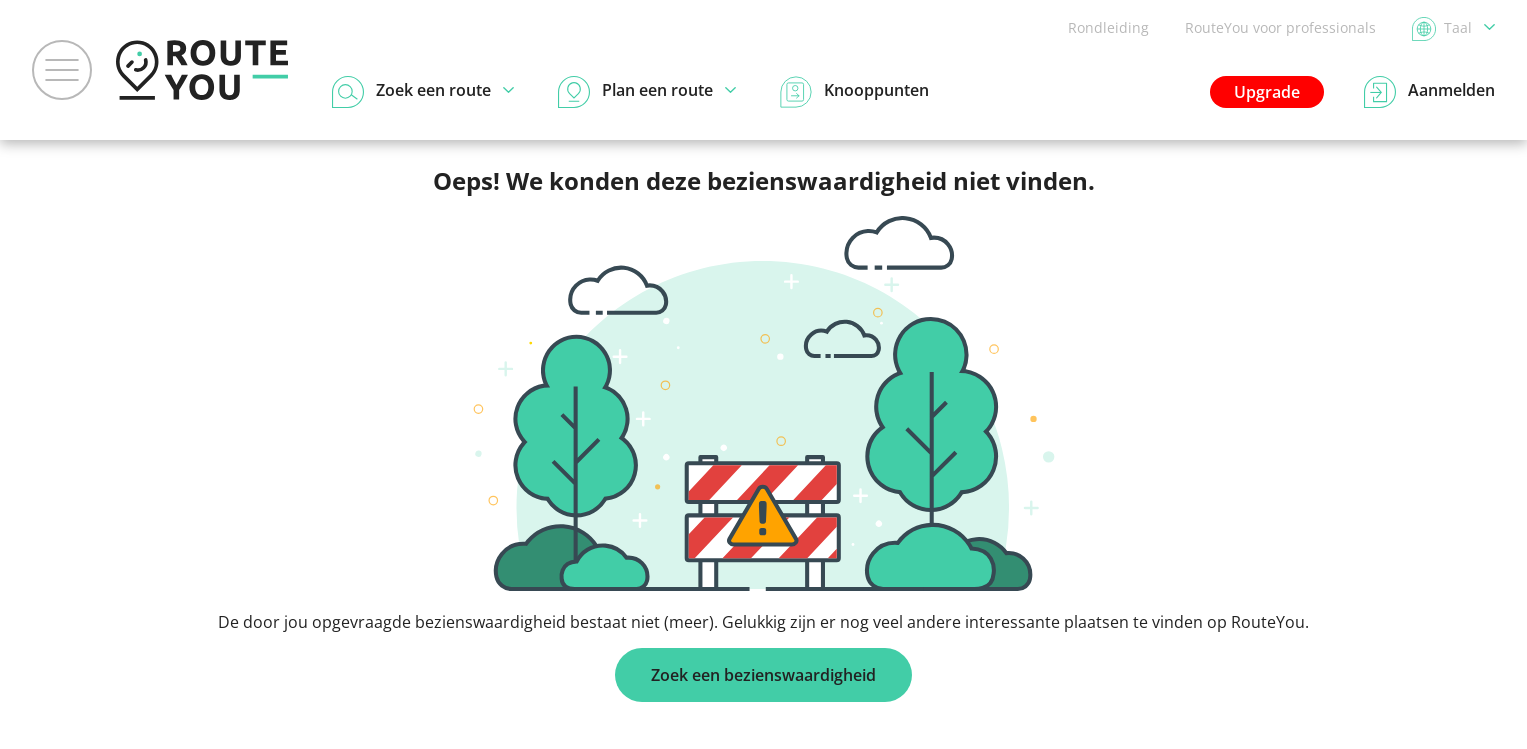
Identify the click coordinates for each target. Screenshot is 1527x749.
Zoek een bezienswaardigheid (763, 675)
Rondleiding (1108, 27)
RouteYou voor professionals (1280, 27)
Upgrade (1267, 92)
